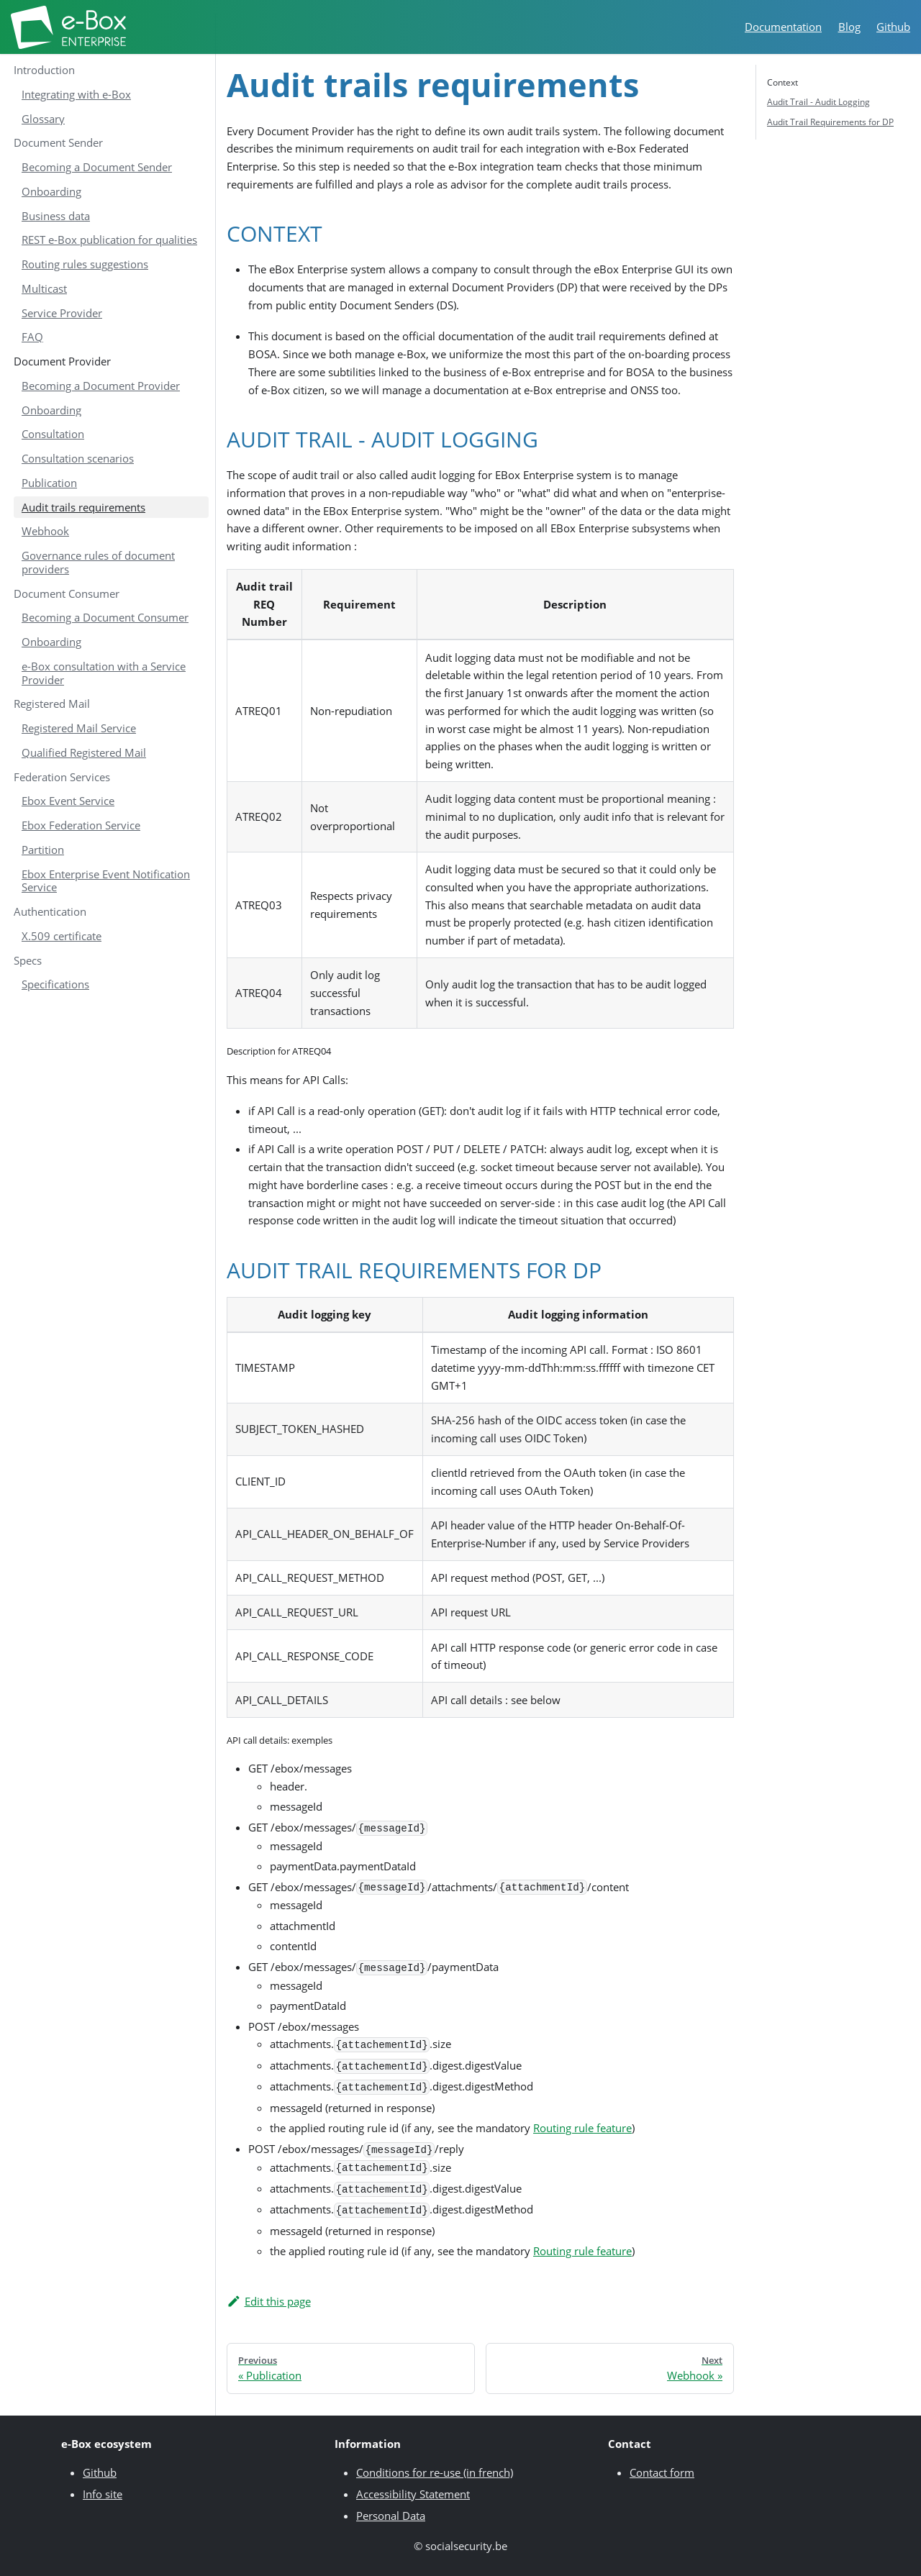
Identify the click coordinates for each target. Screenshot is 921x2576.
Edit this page (269, 2301)
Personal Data (390, 2515)
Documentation (783, 26)
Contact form (662, 2472)
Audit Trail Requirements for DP (830, 122)
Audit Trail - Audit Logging (818, 102)
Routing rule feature (582, 2128)
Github (893, 26)
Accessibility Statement (413, 2494)
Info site (102, 2494)
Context (782, 82)
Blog (849, 26)
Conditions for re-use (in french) (434, 2472)
